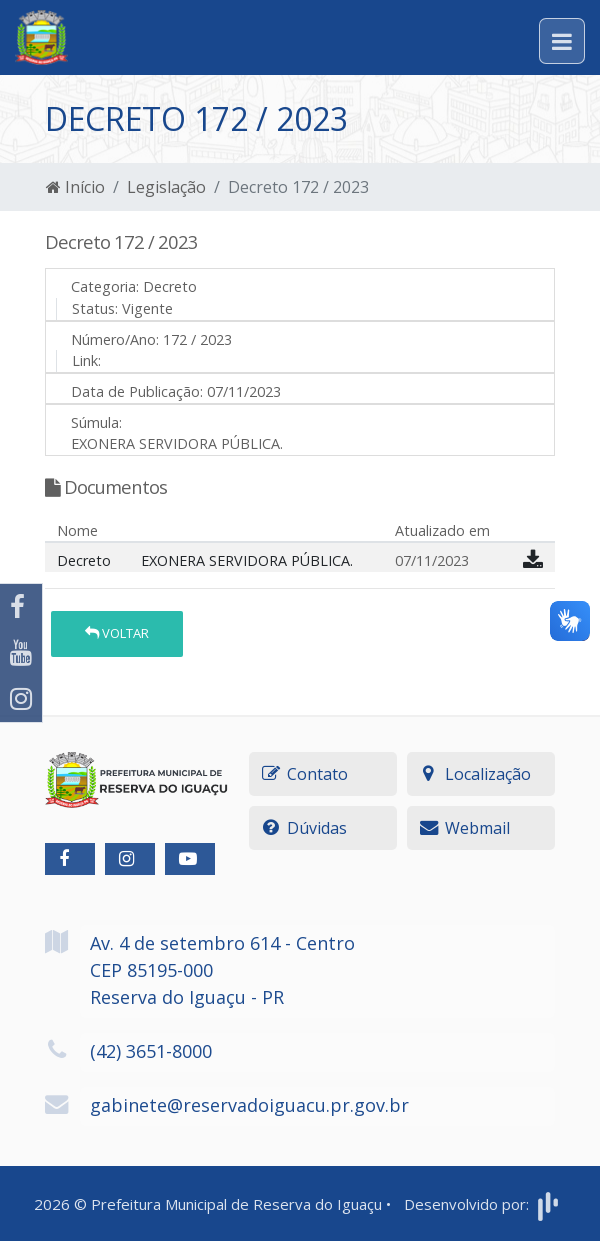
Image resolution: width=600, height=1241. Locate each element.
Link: (86, 360)
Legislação (166, 187)
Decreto (84, 560)
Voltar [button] (117, 633)
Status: (95, 308)
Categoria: (105, 286)
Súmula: (96, 422)
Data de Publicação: (137, 391)
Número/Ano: (115, 339)
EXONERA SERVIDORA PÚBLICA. (247, 560)
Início (75, 187)
